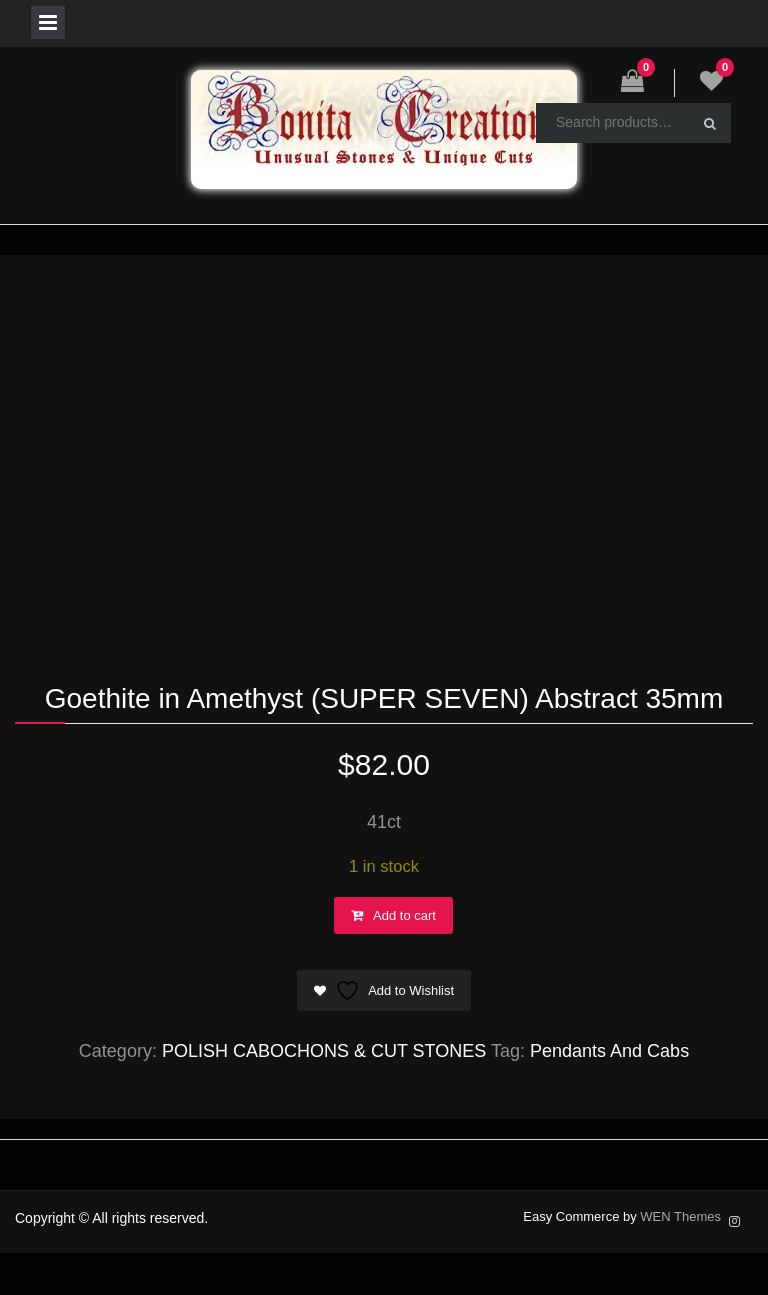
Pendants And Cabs (609, 1051)
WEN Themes (680, 1216)
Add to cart (404, 915)
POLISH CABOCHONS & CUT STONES (324, 1051)
